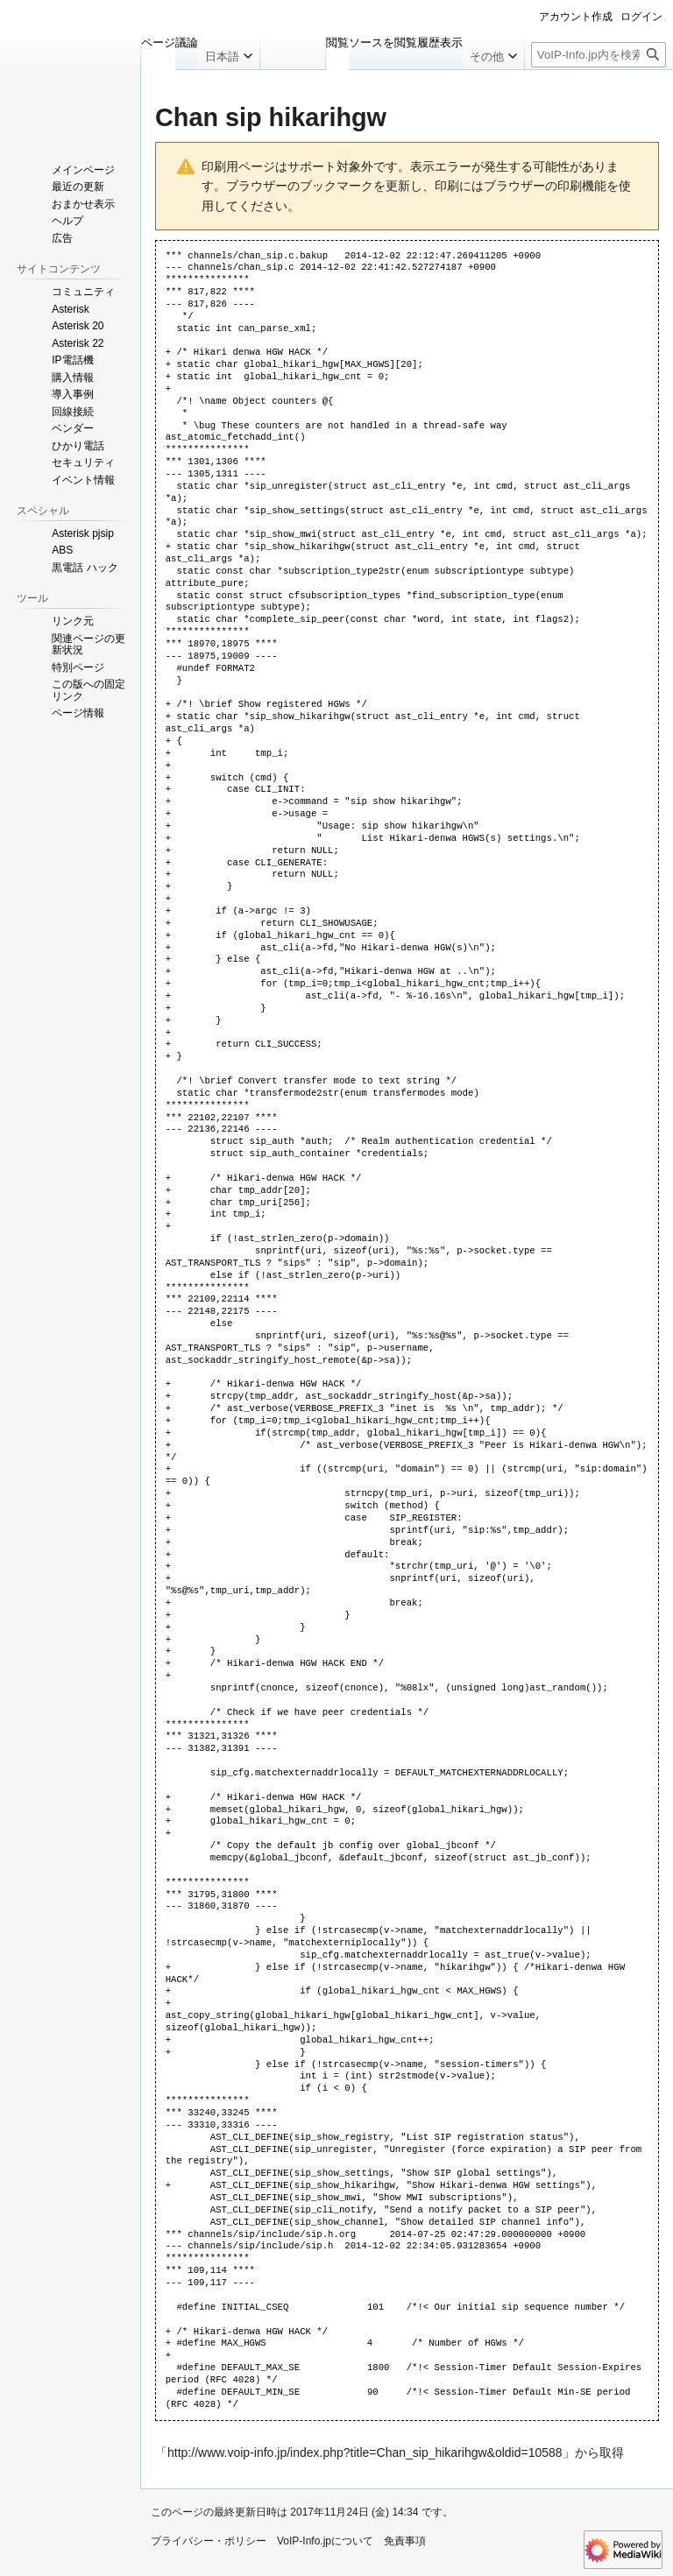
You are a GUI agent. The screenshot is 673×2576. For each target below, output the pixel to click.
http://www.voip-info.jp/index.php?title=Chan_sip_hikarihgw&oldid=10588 (365, 2452)
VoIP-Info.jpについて (325, 2541)
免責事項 (405, 2541)
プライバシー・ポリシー (208, 2541)
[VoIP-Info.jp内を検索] (598, 54)
